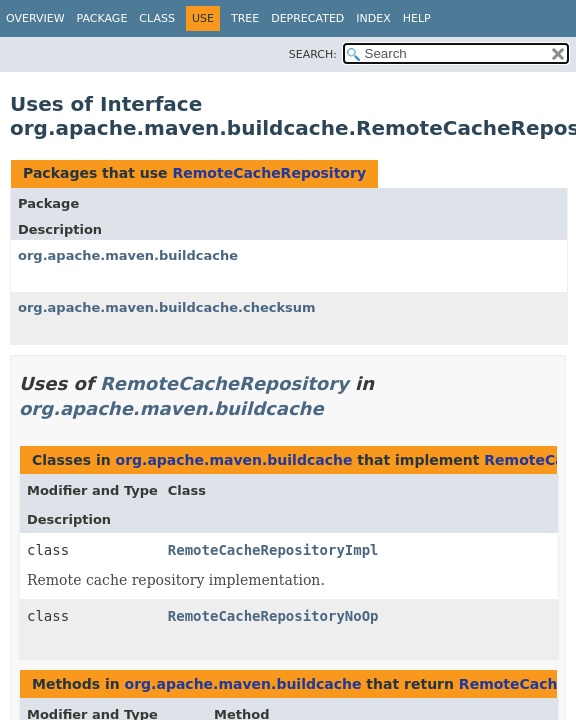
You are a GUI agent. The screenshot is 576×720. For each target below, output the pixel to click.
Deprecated (307, 18)
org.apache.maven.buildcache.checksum (167, 307)
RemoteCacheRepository (269, 173)
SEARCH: (313, 54)
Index (373, 18)
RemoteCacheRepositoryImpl (273, 550)
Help (417, 18)
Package (102, 18)
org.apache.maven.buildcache (128, 255)
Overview (35, 18)
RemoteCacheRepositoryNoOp (273, 616)
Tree (245, 18)
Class (157, 18)
